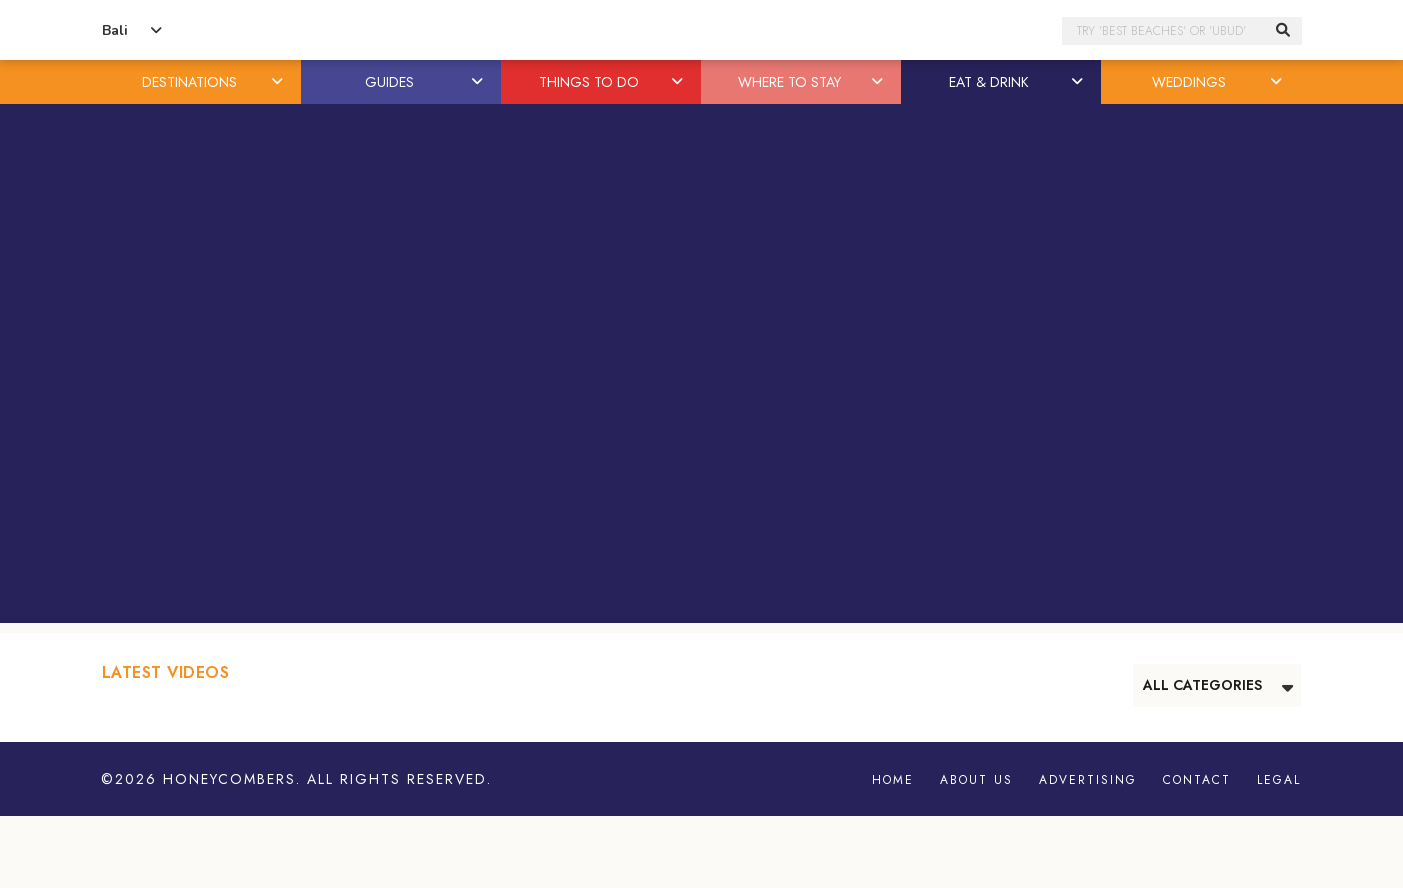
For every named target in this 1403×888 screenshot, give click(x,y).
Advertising (1088, 780)
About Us (976, 780)
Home (893, 780)
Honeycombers (229, 779)
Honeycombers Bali (702, 30)
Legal (1279, 780)
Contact (1197, 780)
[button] (278, 82)
